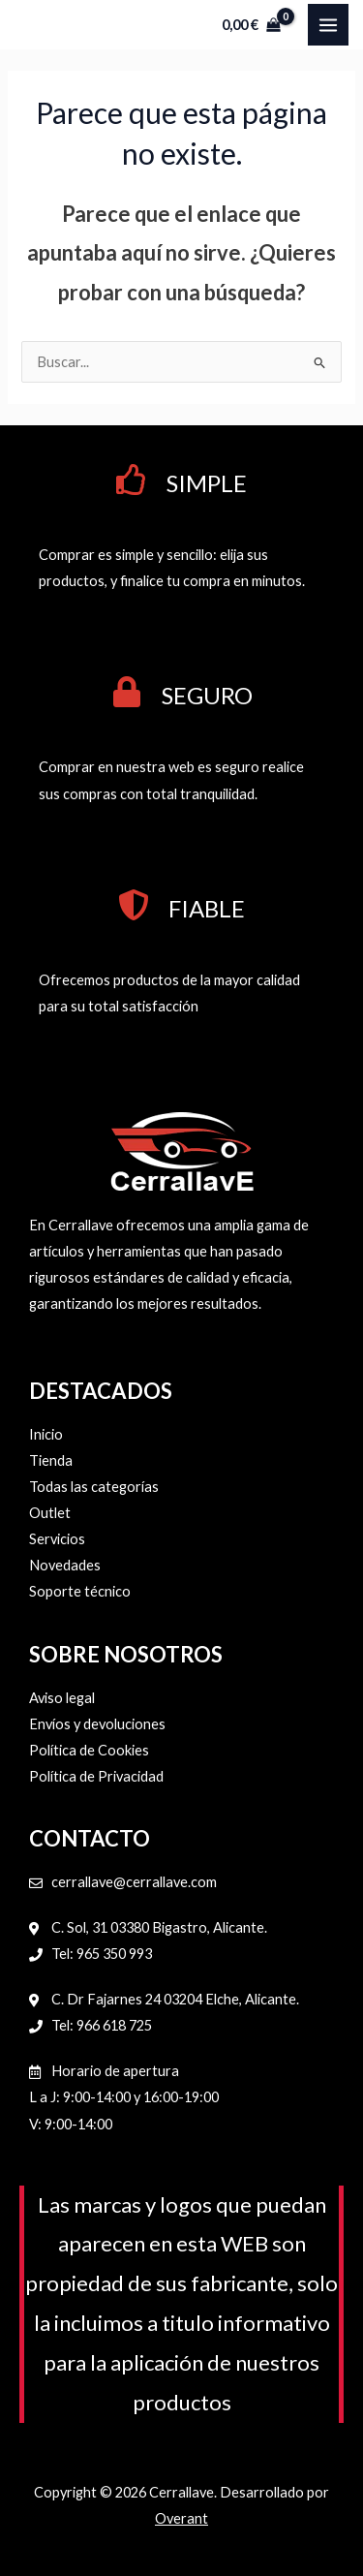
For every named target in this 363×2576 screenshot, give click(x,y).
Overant (181, 2518)
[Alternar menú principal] (328, 24)
